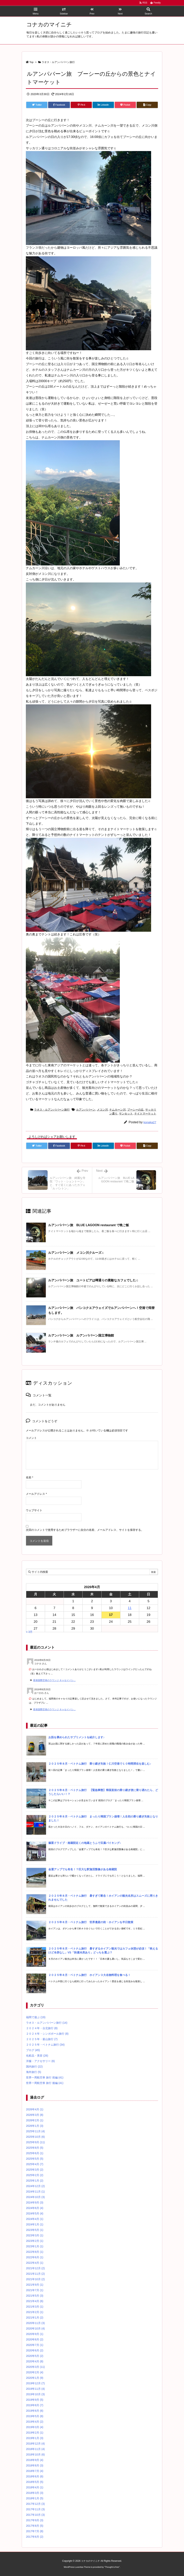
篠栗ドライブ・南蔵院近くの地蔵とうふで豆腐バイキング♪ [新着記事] (84, 1842)
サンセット (126, 1113)
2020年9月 (34, 2334)
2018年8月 (34, 2465)
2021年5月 (34, 2295)
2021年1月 (34, 2317)
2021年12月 (35, 2268)
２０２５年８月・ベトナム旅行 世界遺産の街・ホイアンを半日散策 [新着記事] (90, 1922)
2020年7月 (34, 2344)
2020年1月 (34, 2377)
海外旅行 (33, 2072)
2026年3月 (34, 2114)
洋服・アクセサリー (40, 2061)
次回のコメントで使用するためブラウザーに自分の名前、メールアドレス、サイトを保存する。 (85, 1529)
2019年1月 (34, 2438)
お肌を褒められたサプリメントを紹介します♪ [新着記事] (76, 1737)
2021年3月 (34, 2306)
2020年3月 (35, 2366)
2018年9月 (34, 2460)
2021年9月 (34, 2284)
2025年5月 (34, 2158)
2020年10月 (35, 2328)
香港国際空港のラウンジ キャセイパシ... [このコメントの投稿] (54, 1680)
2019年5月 (34, 2416)
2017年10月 (35, 2514)
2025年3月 (34, 2169)
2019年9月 (34, 2399)
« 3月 (29, 1631)
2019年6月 (34, 2410)
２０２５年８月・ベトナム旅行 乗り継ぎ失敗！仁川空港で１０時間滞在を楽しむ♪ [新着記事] (99, 1763)
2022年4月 (34, 2262)
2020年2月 (34, 2372)
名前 (29, 1477)
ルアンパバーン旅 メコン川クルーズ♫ (76, 1252)
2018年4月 (34, 2487)
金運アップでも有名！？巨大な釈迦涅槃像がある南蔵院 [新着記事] (82, 1869)
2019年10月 (35, 2394)
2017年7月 (34, 2531)
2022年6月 (34, 2257)
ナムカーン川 (117, 1109)
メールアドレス (36, 1493)
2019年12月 (35, 2383)
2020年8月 (34, 2339)
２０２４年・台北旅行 (42, 2028)
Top (31, 62)
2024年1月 (34, 2224)
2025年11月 (35, 2131)
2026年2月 (34, 2120)
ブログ (33, 2050)
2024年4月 (34, 2218)
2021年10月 (35, 2279)
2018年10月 (35, 2454)
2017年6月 (34, 2536)
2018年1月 (34, 2498)
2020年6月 (34, 2350)
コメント (31, 1437)
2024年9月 (34, 2202)
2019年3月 (34, 2427)
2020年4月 (34, 2361)
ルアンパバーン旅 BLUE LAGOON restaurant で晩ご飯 (88, 1225)
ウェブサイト (34, 1510)
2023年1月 (34, 2246)
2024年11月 (35, 2191)
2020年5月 (34, 2355)
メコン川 (102, 1109)
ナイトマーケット (145, 1113)
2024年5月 (34, 2213)
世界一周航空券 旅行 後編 (44, 2083)
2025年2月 (34, 2175)
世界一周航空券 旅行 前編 (44, 2077)
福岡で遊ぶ (35, 2017)
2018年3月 (34, 2492)
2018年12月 (35, 2443)
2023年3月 (34, 2235)
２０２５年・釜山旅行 (42, 2039)
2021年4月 (34, 2301)
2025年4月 (34, 2164)
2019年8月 (34, 2405)
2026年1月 (34, 2125)
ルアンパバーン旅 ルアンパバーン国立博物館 (81, 1335)
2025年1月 (34, 2180)
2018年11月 (35, 2449)
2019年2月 (34, 2432)
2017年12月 (35, 2503)
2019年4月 (34, 2421)
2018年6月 (34, 2476)
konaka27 (149, 1122)
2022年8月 (34, 2251)
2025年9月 (35, 2142)
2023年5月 (34, 2229)
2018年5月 (34, 2481)
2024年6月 (34, 2208)
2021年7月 (34, 2290)
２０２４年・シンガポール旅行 (47, 2033)
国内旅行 (34, 2066)
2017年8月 (34, 2525)
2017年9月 (34, 2520)
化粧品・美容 (37, 2055)
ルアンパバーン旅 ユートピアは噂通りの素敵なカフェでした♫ (93, 1280)
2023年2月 (34, 2240)
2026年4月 (34, 2109)
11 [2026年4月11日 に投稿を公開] (130, 1608)
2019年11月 (35, 2388)
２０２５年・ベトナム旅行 (45, 2044)
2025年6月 (34, 2153)
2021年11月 (35, 2273)
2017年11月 (35, 2509)
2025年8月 (34, 2147)
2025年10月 (35, 2136)
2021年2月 (34, 2312)
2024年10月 (35, 2197)
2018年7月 (34, 2470)
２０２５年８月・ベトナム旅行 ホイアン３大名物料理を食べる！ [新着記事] (89, 1975)
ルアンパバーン (85, 1109)
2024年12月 (35, 2186)
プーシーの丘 (135, 1109)
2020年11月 (35, 2323)
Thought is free (112, 2567)
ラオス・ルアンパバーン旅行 (58, 62)
